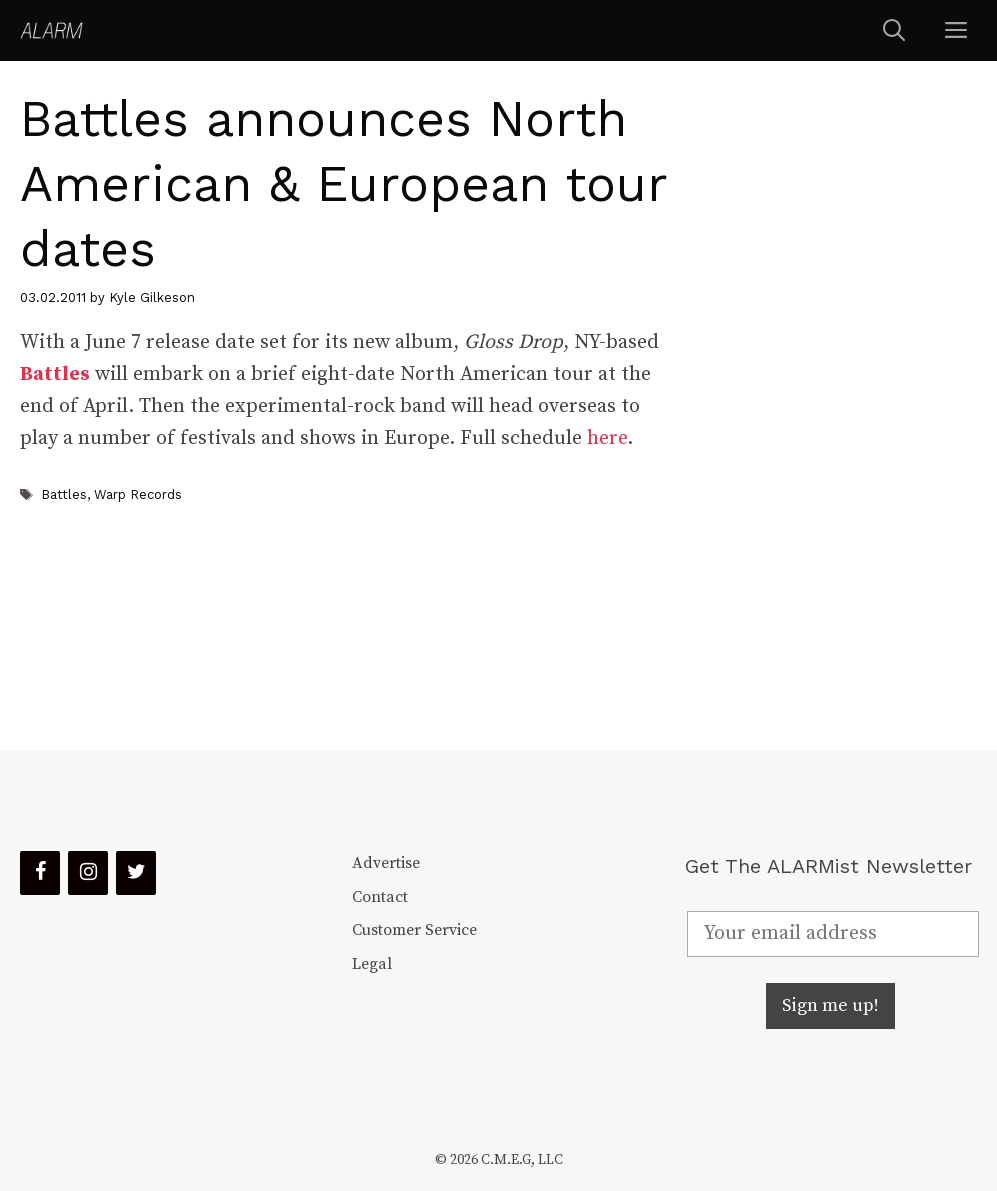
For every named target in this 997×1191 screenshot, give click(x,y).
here (607, 438)
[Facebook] (40, 873)
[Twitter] (136, 873)
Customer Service (414, 930)
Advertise (386, 863)
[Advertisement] (833, 406)
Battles (55, 374)
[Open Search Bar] (894, 30)
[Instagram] (88, 873)
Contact (380, 897)
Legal (372, 964)
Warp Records (138, 494)
